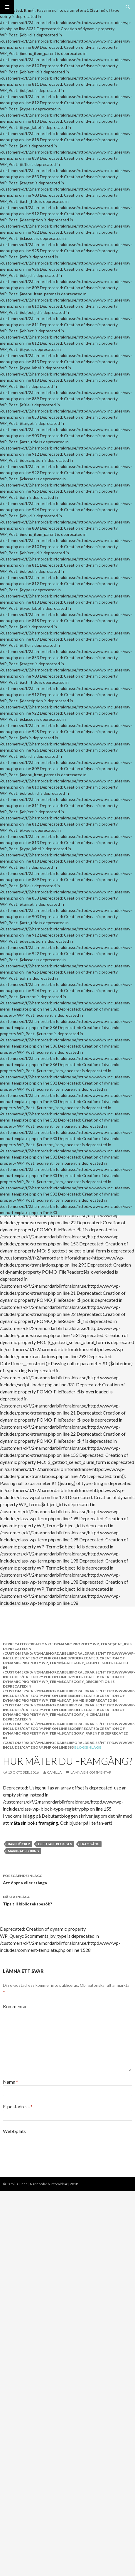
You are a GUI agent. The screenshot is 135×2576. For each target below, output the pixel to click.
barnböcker (19, 1844)
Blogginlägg (87, 1747)
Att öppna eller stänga (67, 1878)
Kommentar (15, 2006)
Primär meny (7, 7)
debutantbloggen (55, 1844)
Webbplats (14, 2131)
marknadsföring (23, 1851)
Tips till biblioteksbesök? (67, 1899)
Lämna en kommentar (90, 1772)
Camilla (54, 1772)
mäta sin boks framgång (34, 1823)
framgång (89, 1844)
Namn (10, 2082)
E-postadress (18, 2106)
